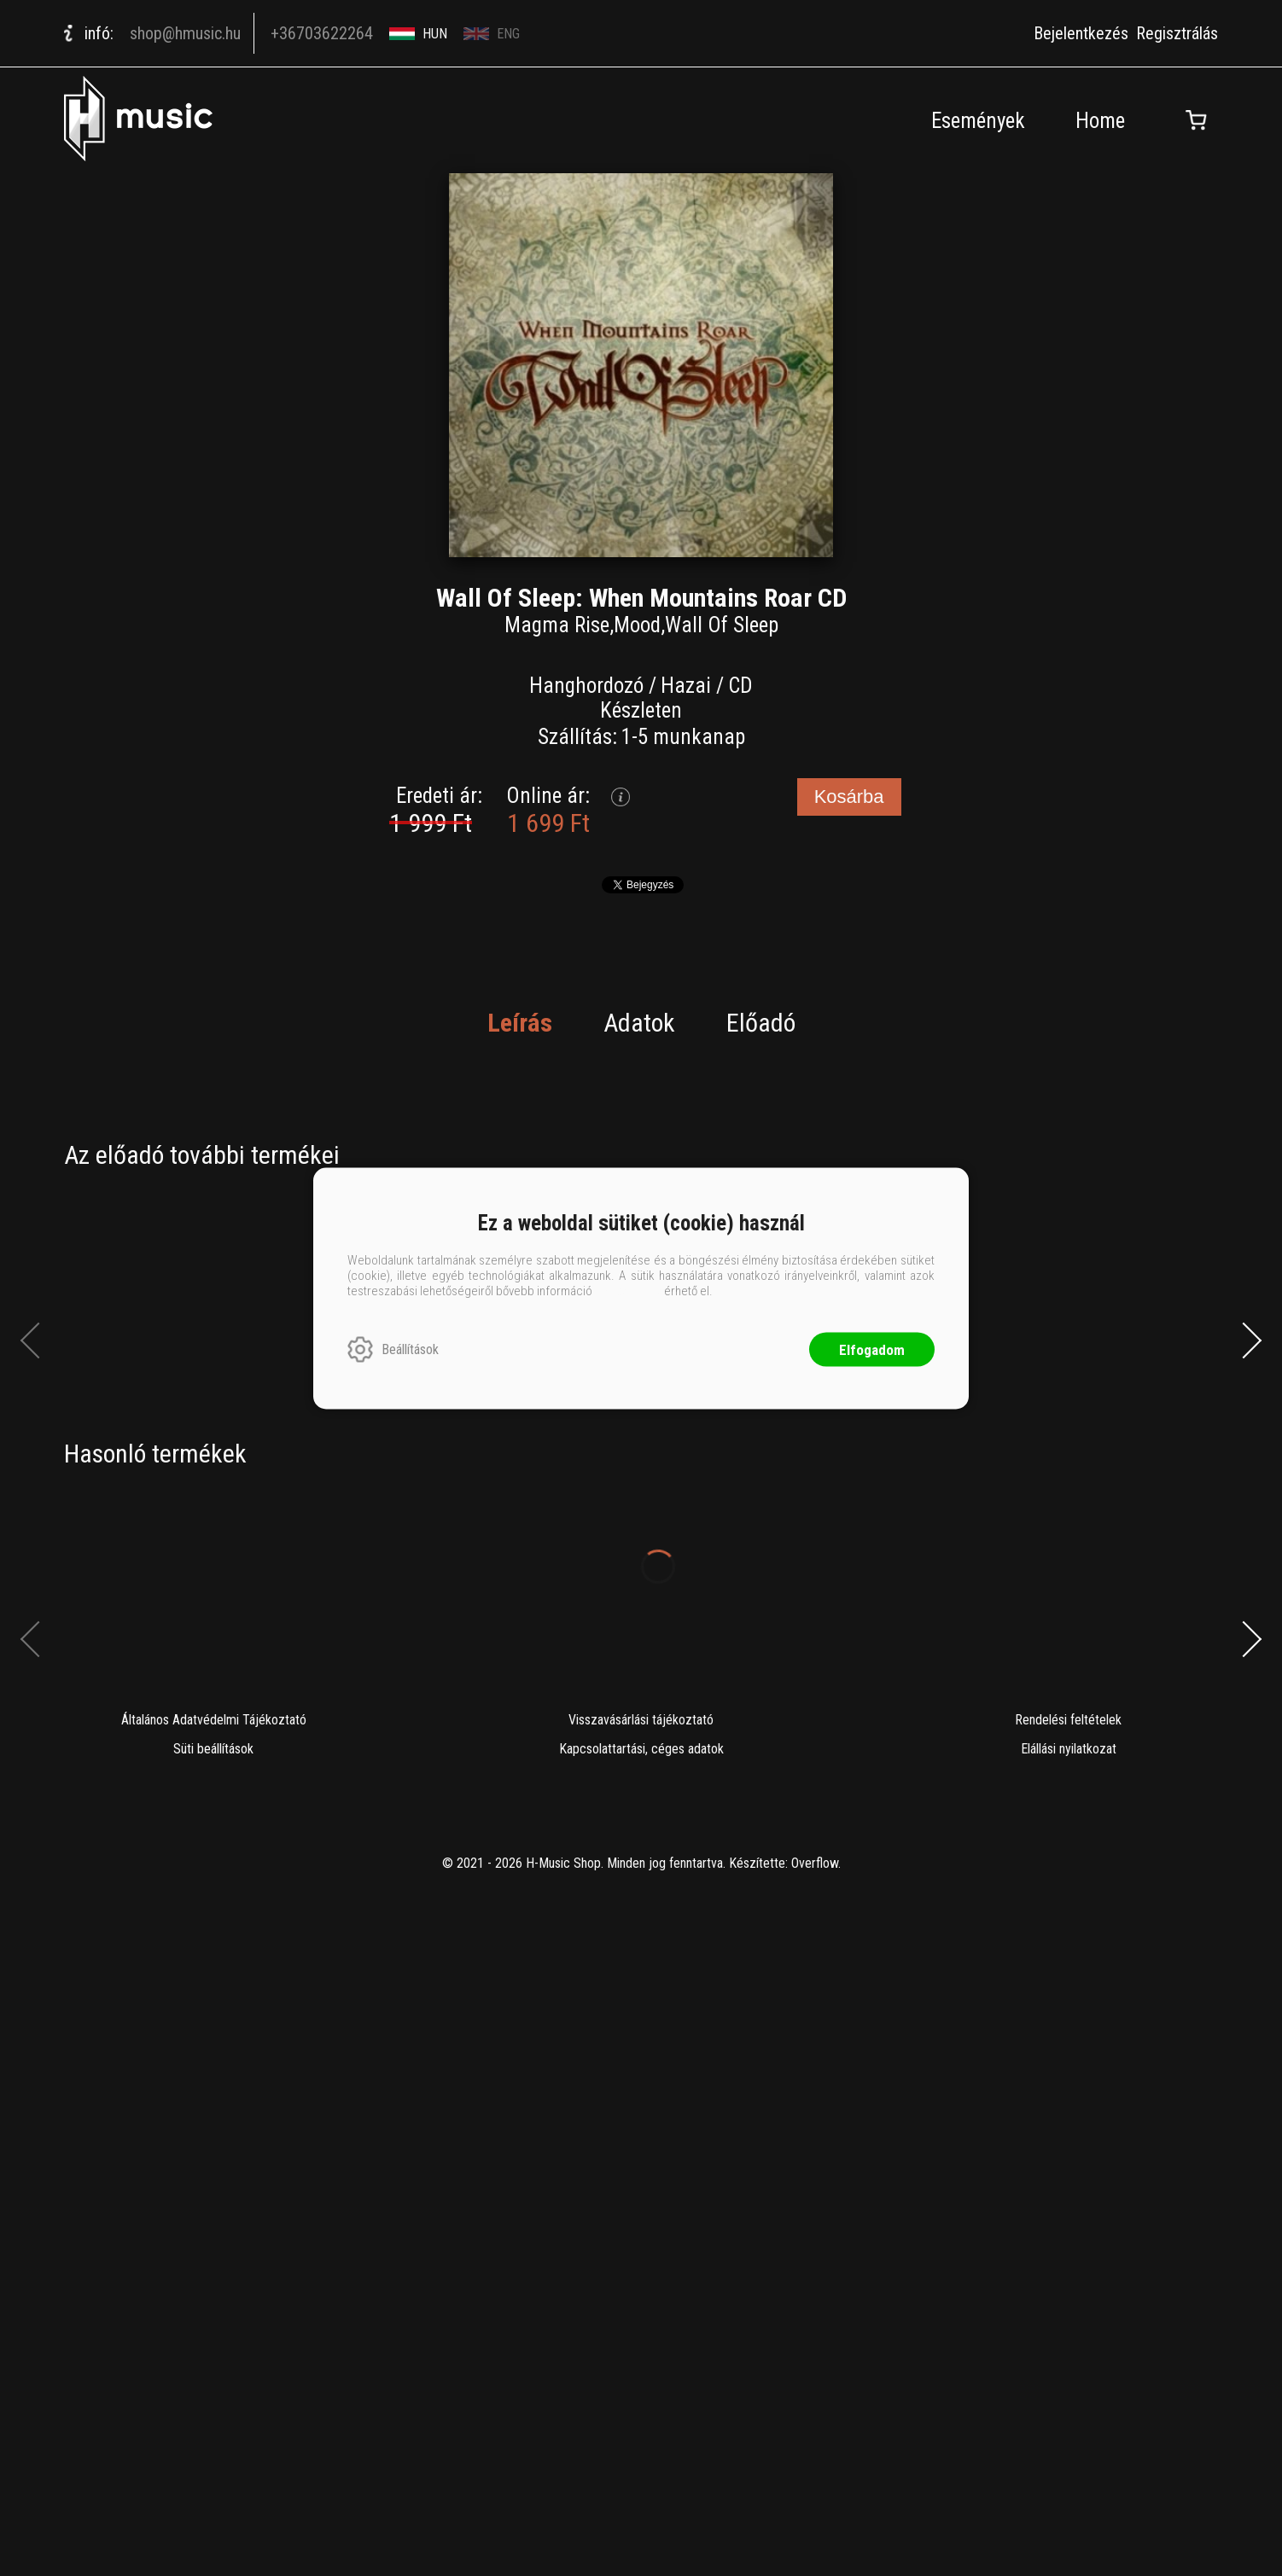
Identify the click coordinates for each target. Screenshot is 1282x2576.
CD (740, 685)
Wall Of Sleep (721, 625)
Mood (637, 625)
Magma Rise (556, 625)
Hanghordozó (586, 685)
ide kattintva (628, 1290)
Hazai (686, 685)
